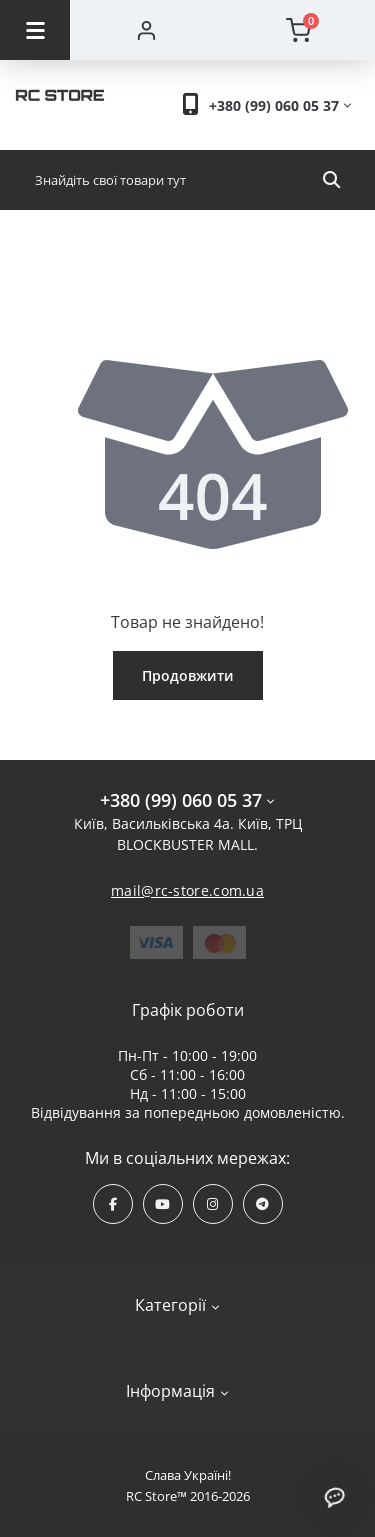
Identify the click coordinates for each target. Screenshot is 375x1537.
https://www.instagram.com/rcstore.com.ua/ (212, 1204)
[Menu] (35, 30)
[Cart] (299, 30)
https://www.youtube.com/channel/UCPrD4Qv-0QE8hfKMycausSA (162, 1204)
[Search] (331, 180)
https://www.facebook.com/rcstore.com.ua (113, 1204)
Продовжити (188, 675)
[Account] (146, 30)
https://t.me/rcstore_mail (262, 1204)
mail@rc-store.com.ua (187, 890)
